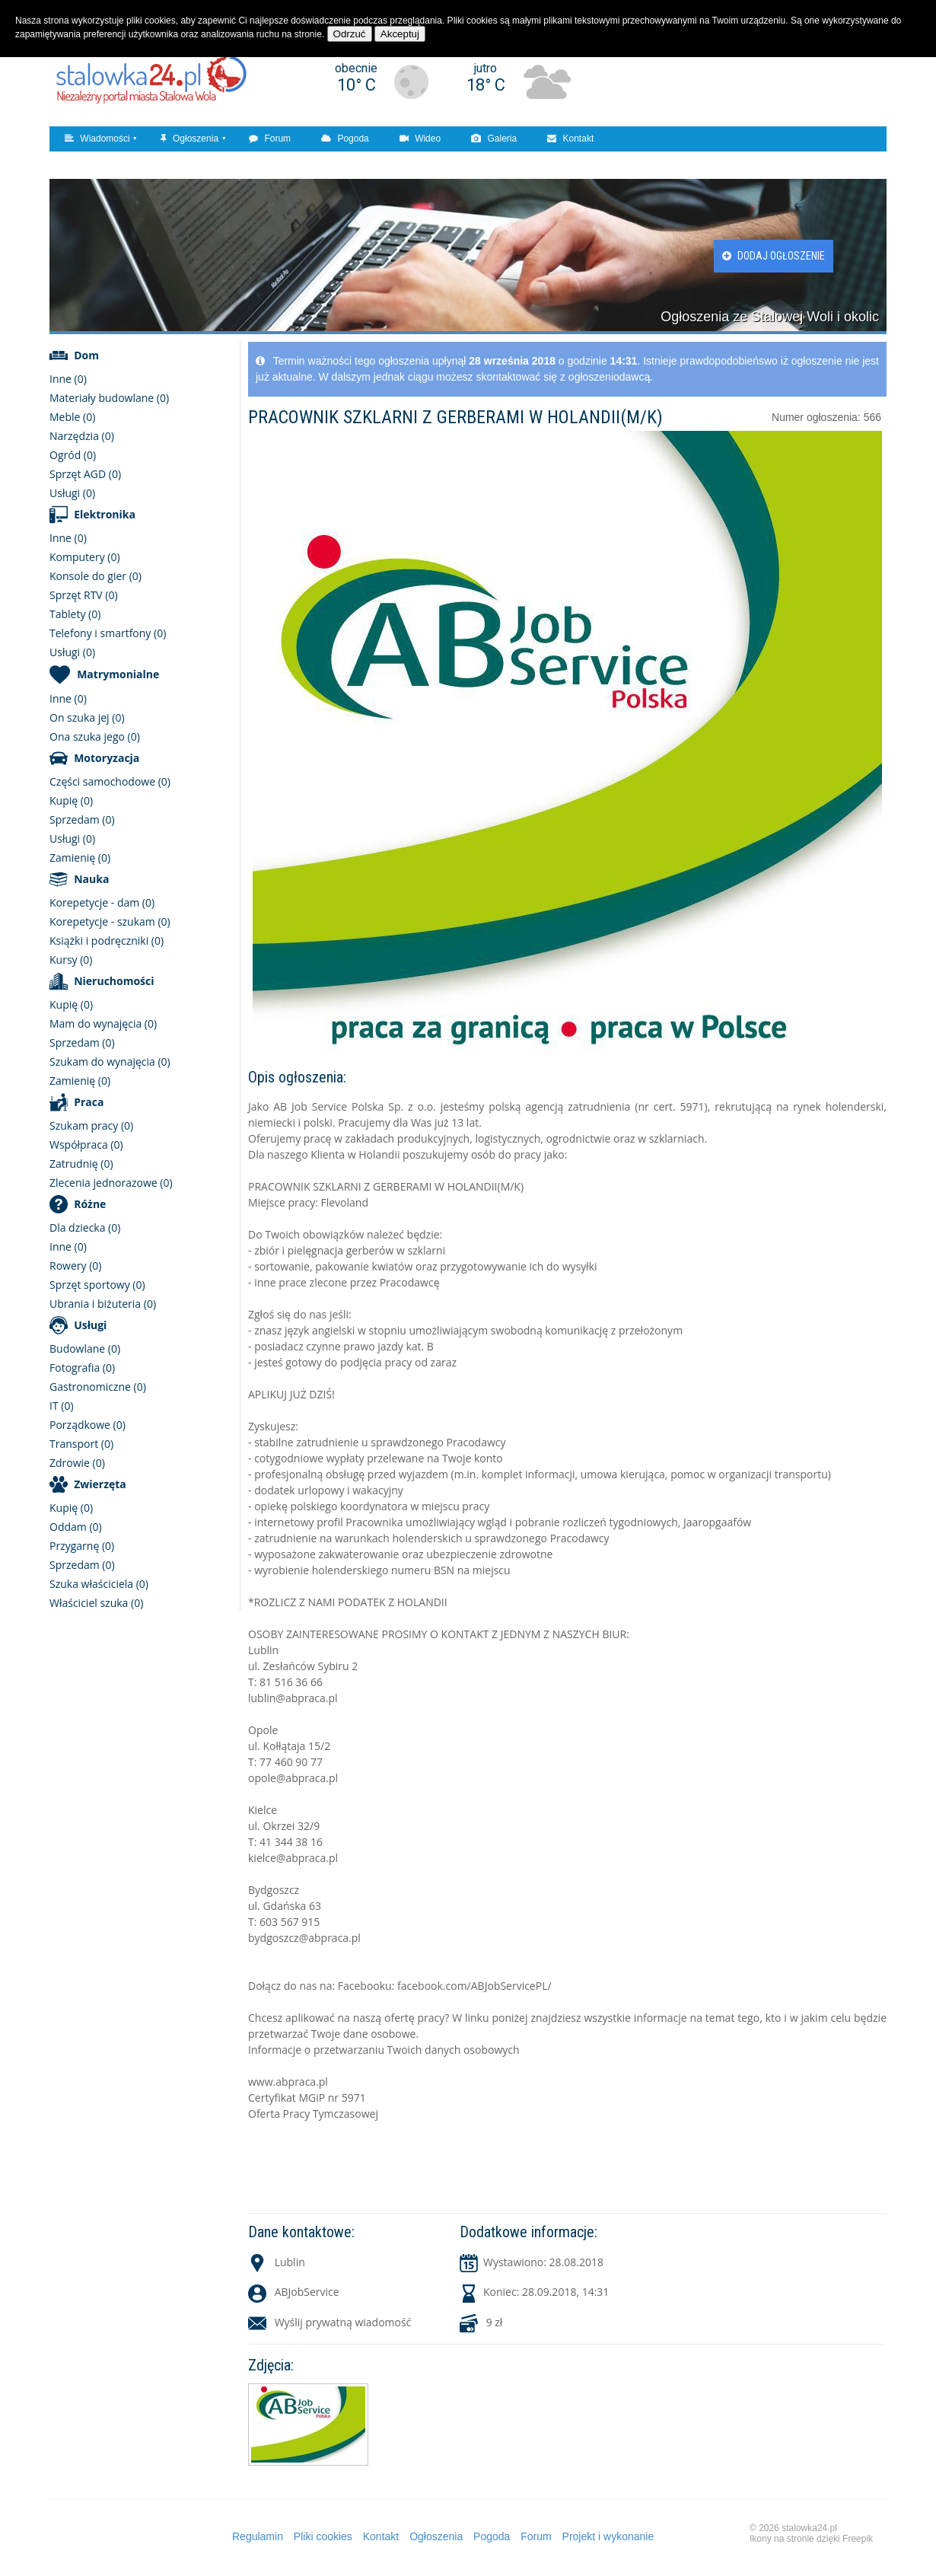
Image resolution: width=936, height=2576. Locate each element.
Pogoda (345, 138)
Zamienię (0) (79, 857)
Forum (270, 138)
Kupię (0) (71, 800)
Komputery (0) (84, 557)
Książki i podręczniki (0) (106, 940)
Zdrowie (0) (77, 1462)
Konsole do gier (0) (95, 576)
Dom (86, 355)
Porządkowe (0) (87, 1424)
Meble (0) (72, 417)
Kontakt (570, 138)
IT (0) (61, 1405)
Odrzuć (349, 34)
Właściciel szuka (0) (96, 1603)
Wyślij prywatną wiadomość (343, 2322)
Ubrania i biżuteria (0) (102, 1303)
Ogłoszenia (189, 138)
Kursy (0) (70, 959)
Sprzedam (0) (82, 819)
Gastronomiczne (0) (97, 1386)
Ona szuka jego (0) (94, 736)
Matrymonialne (118, 674)
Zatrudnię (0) (81, 1163)
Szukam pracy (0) (91, 1125)
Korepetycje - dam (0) (101, 902)
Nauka (91, 879)
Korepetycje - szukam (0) (109, 921)
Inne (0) (68, 378)
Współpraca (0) (86, 1144)
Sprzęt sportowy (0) (97, 1284)
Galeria (494, 138)
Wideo (420, 138)
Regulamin (257, 2536)
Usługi (90, 1325)
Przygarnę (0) (81, 1545)
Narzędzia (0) (81, 436)
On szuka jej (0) (87, 717)
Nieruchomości (114, 981)
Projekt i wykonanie (608, 2536)
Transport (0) (81, 1443)
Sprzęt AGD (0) (85, 474)
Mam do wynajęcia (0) (103, 1023)
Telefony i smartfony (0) (107, 633)
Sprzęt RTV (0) (83, 595)
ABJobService (307, 2291)
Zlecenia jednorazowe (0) (111, 1182)
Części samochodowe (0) (109, 781)
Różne (90, 1204)
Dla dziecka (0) (84, 1227)
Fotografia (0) (82, 1367)
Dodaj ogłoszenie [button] (773, 256)
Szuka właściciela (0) (98, 1584)
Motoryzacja (106, 758)
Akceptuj (399, 34)
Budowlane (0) (84, 1348)
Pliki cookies (323, 2536)
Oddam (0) (75, 1526)
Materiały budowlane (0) (109, 398)
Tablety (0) (74, 614)
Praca (88, 1102)
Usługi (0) (72, 493)
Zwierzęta (100, 1484)
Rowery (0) (75, 1265)
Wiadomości (97, 138)
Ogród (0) (72, 455)
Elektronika (104, 514)
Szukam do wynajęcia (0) (109, 1061)
